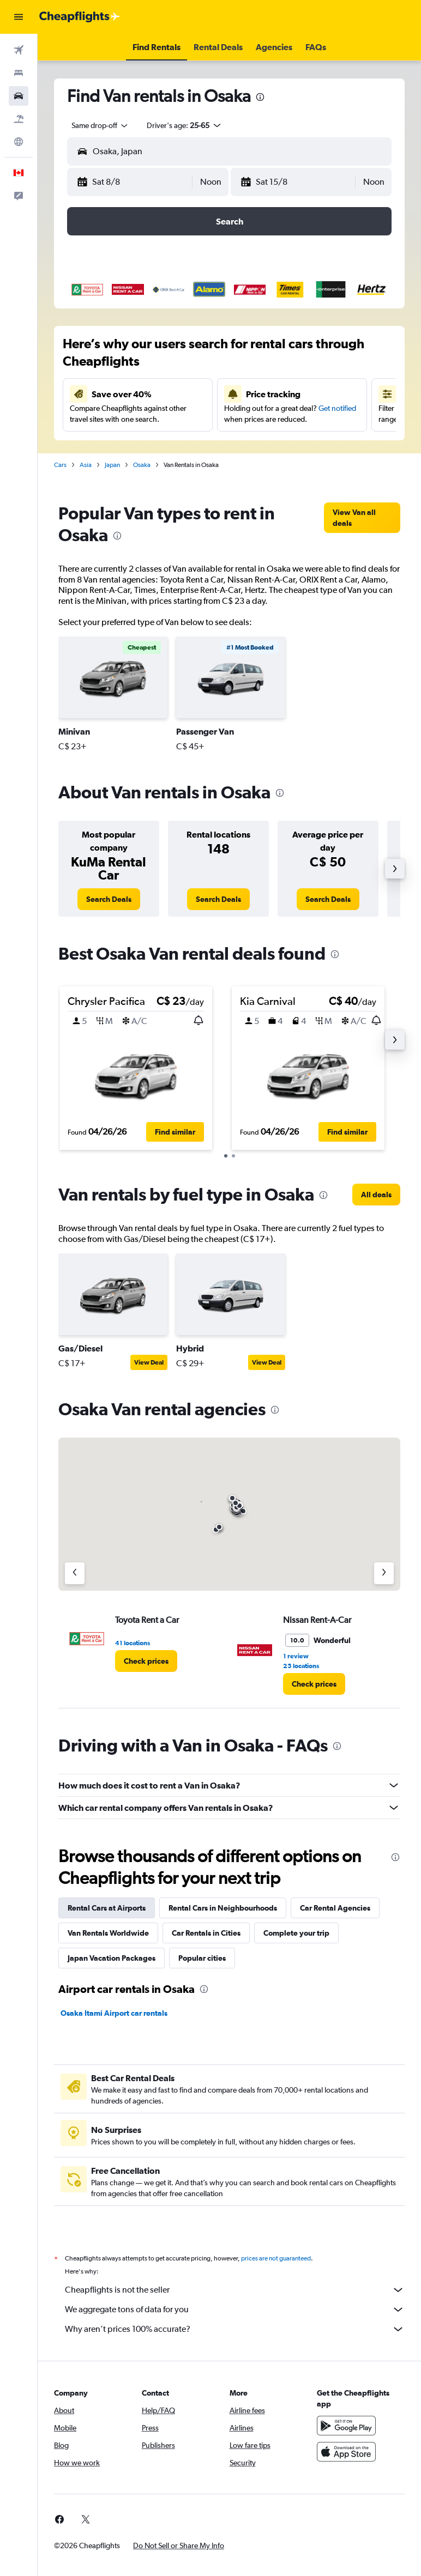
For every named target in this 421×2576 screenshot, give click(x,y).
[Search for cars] (18, 96)
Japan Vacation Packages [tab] (111, 1958)
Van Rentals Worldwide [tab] (108, 1933)
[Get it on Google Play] (346, 2425)
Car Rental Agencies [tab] (335, 1908)
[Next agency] (384, 1573)
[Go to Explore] (18, 142)
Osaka (142, 465)
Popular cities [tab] (202, 1958)
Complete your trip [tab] (296, 1933)
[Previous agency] (75, 1573)
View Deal (149, 1362)
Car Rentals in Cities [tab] (206, 1933)
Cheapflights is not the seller (235, 2289)
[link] (362, 517)
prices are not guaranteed (276, 2258)
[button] (19, 17)
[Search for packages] (18, 119)
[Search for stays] (18, 73)
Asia (86, 465)
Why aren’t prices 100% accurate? (235, 2329)
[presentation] (260, 97)
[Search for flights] (18, 50)
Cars (60, 465)
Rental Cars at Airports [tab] (107, 1908)
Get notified (337, 408)
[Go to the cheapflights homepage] (79, 16)
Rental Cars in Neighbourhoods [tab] (223, 1908)
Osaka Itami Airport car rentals (114, 2013)
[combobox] (100, 125)
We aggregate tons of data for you (235, 2309)
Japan (112, 465)
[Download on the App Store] (346, 2452)
